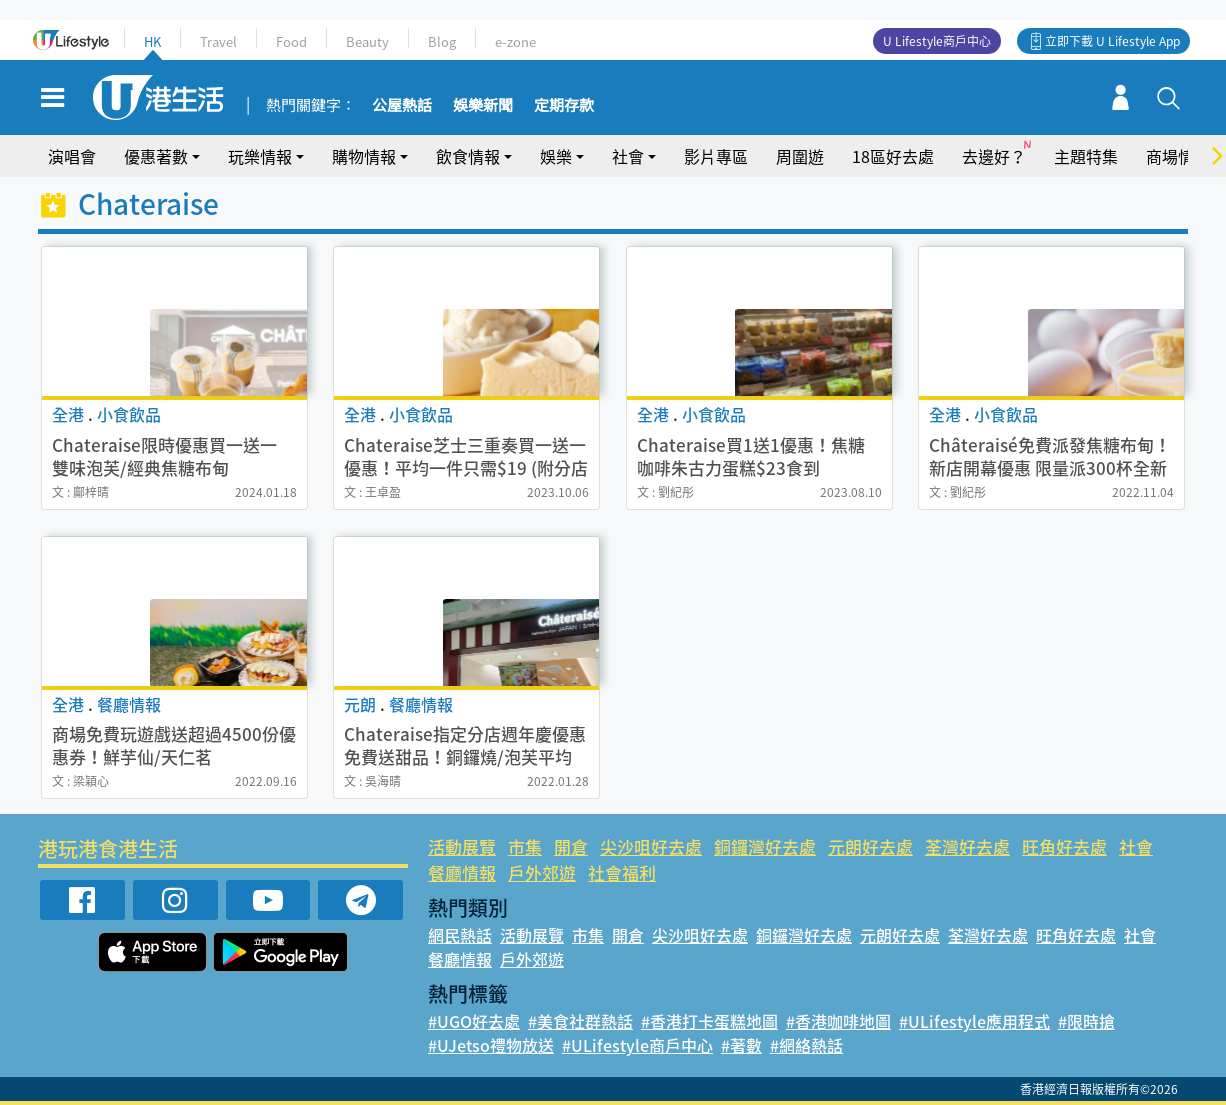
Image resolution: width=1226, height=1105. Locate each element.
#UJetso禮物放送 (491, 1045)
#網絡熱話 (806, 1045)
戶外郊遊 (542, 872)
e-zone (515, 41)
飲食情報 (468, 156)
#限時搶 (1086, 1021)
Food (291, 41)
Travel (218, 41)
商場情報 (1178, 156)
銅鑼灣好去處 (765, 846)
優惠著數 (156, 156)
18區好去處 (893, 156)
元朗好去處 (870, 846)
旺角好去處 (1064, 846)
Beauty (367, 41)
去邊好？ (994, 156)
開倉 (571, 846)
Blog (442, 41)
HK (152, 41)
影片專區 (716, 156)
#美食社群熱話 (580, 1021)
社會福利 (622, 872)
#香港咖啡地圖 (838, 1021)
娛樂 (556, 156)
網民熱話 (460, 935)
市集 (525, 846)
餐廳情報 (462, 872)
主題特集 (1086, 156)
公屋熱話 (402, 106)
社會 (628, 156)
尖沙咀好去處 (651, 846)
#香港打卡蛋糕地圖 (709, 1021)
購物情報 (364, 156)
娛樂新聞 (483, 106)
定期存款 (564, 106)
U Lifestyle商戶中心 (937, 41)
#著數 (741, 1045)
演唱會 (72, 156)
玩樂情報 (260, 156)
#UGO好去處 (474, 1021)
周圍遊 (800, 156)
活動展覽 (462, 846)
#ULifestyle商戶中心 (637, 1045)
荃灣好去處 (967, 846)
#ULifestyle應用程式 (974, 1021)
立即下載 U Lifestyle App (1112, 41)
